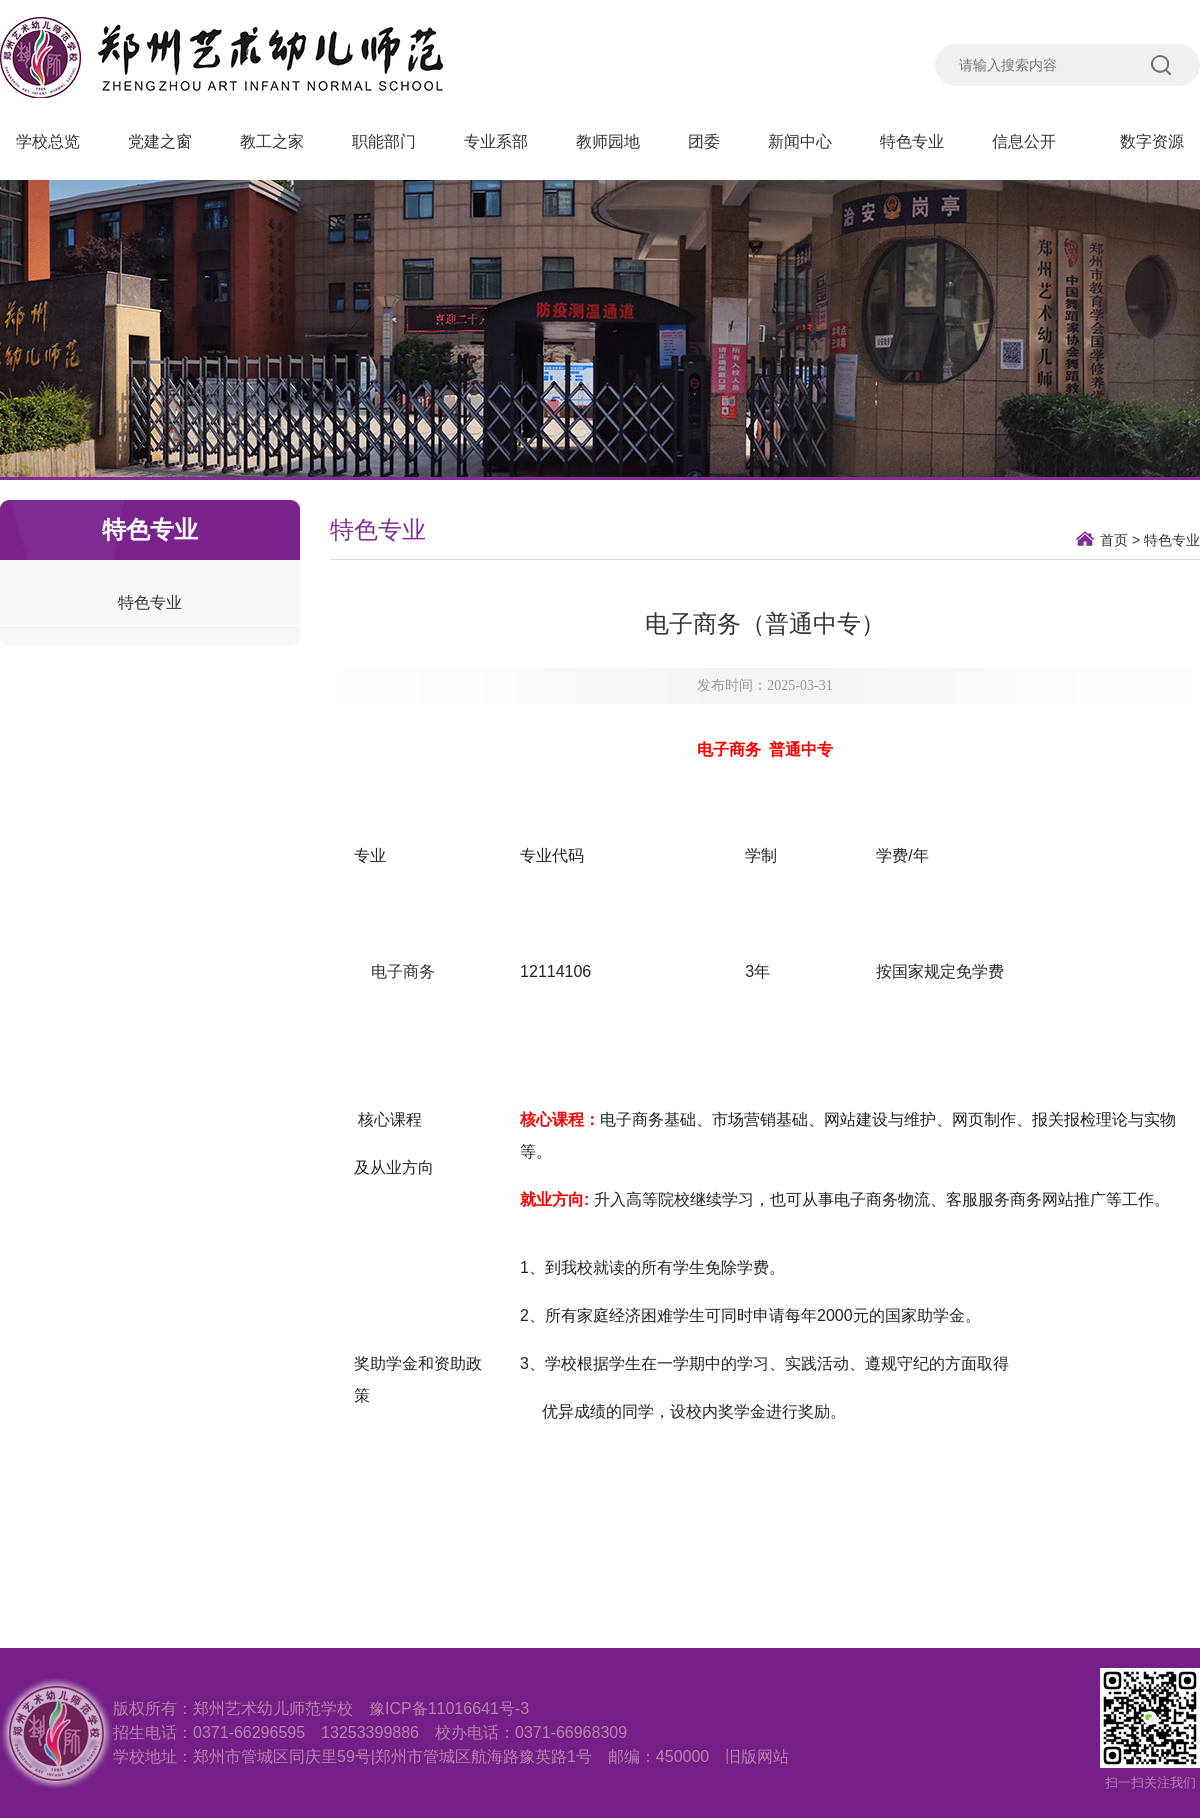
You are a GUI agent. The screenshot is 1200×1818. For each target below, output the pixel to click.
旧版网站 (757, 1756)
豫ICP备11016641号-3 (449, 1708)
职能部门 (384, 141)
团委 (704, 141)
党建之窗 (160, 141)
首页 (1114, 540)
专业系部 (496, 141)
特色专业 (912, 141)
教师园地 (608, 141)
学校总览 (48, 141)
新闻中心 (800, 141)
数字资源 (1152, 141)
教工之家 (272, 141)
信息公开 (1032, 141)
